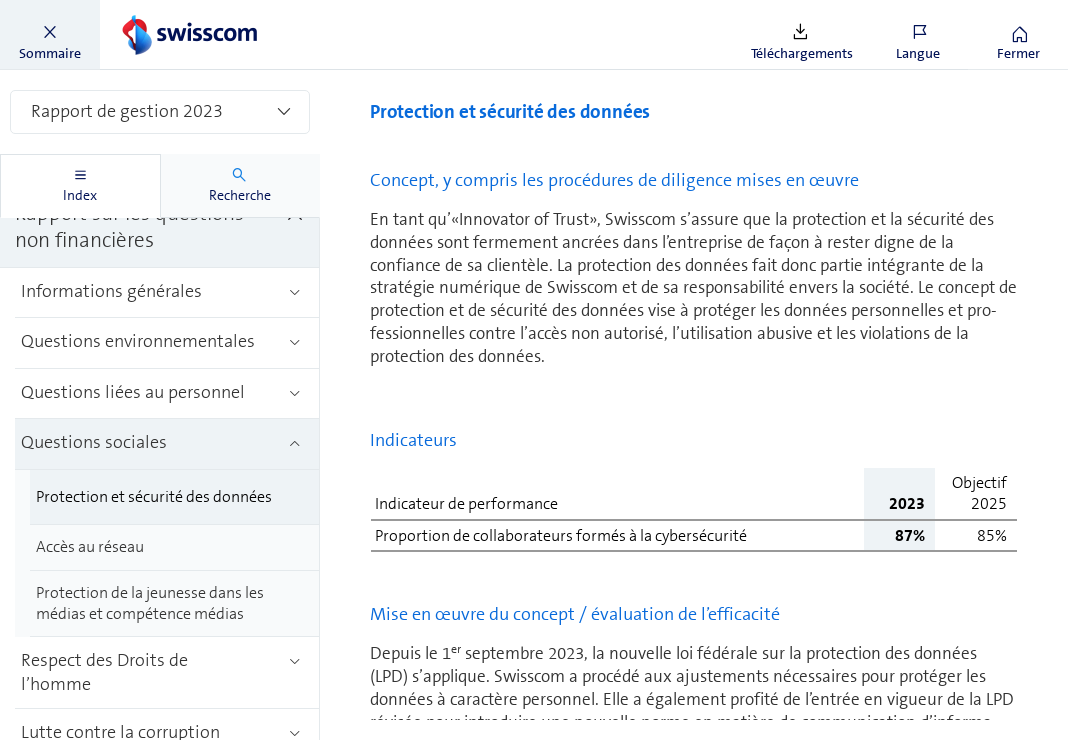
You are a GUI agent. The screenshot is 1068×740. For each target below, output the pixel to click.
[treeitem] (160, 228)
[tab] (80, 186)
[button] (50, 35)
